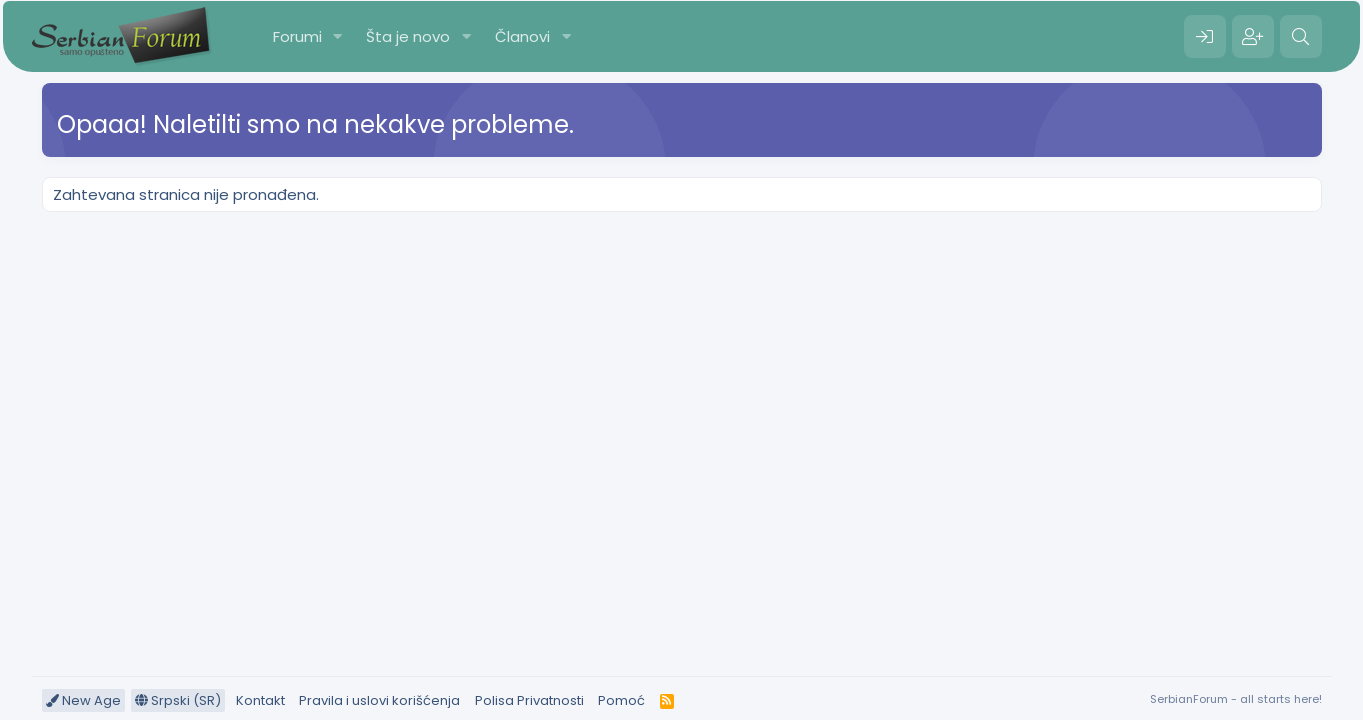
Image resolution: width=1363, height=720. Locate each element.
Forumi (297, 36)
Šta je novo (408, 36)
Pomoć (621, 700)
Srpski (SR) (178, 700)
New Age (83, 700)
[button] (337, 36)
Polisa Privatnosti (529, 700)
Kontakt (260, 700)
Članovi (522, 36)
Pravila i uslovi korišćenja (379, 700)
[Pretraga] (1301, 37)
